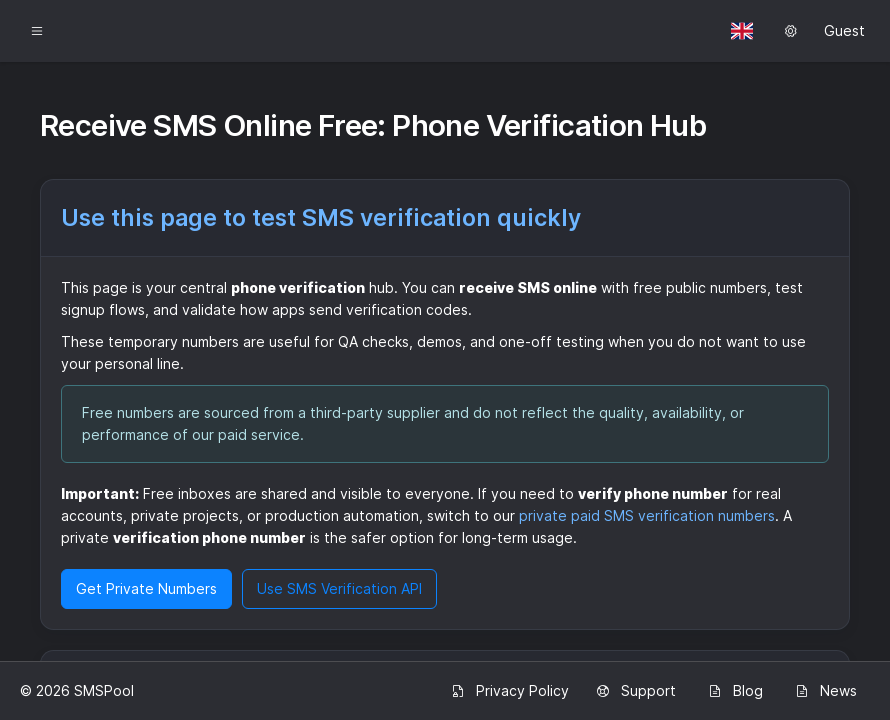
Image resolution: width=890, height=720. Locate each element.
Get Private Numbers (146, 588)
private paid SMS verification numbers (647, 515)
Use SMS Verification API (339, 588)
